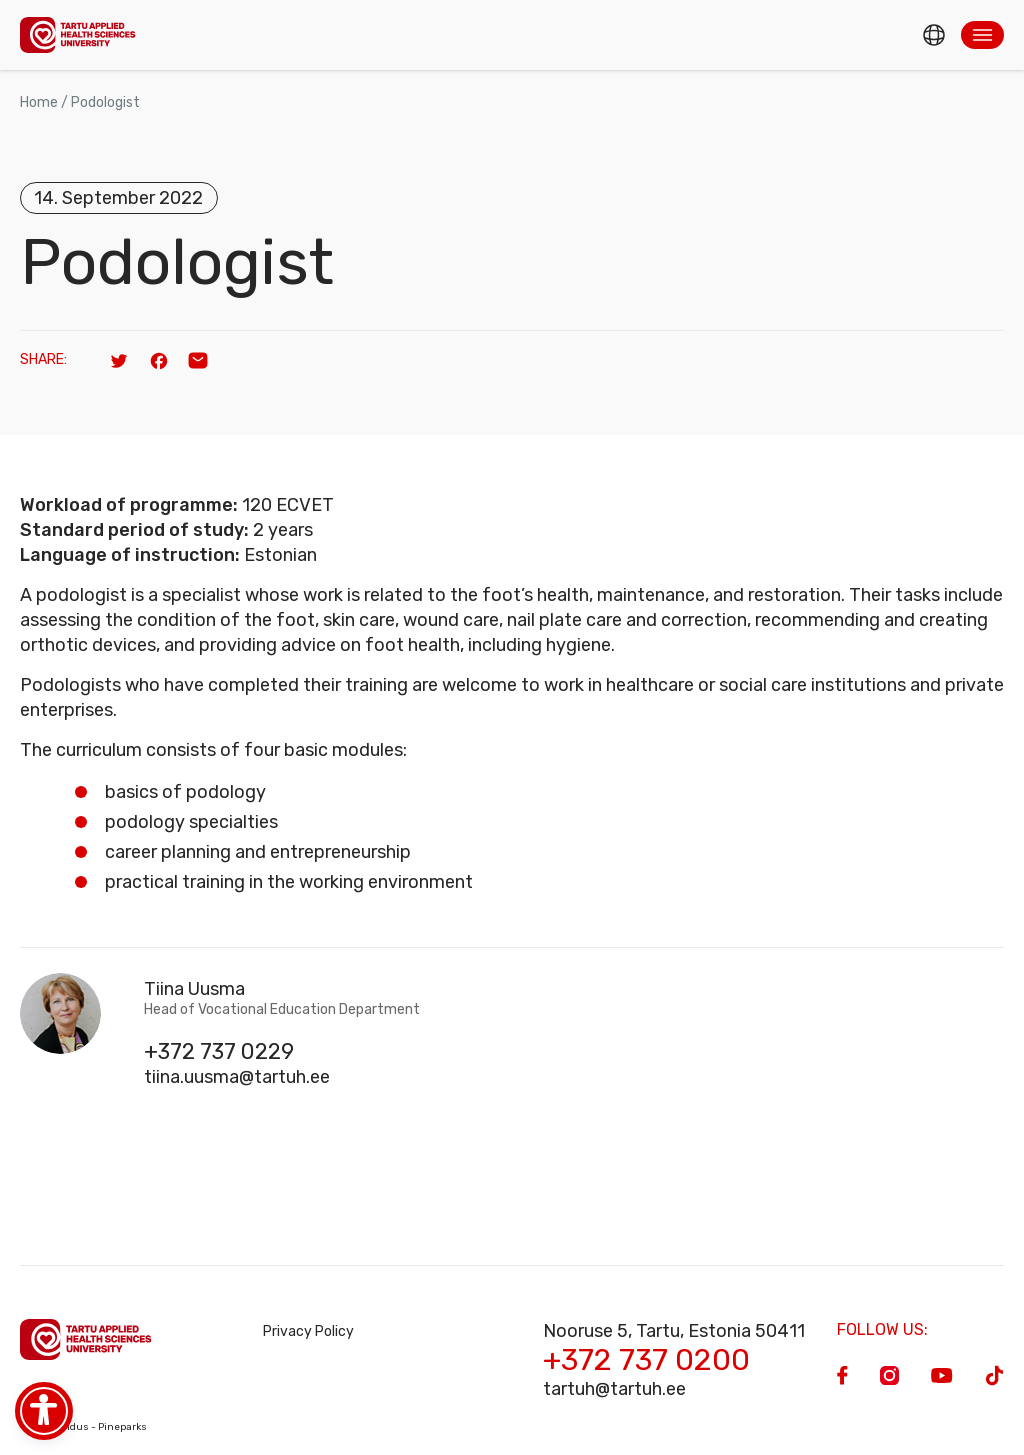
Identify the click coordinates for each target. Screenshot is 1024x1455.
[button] (982, 35)
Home (39, 102)
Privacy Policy (308, 1331)
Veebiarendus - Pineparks (83, 1427)
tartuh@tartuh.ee (614, 1389)
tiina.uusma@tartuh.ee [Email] (237, 1077)
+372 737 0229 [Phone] (219, 1052)
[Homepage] (78, 34)
